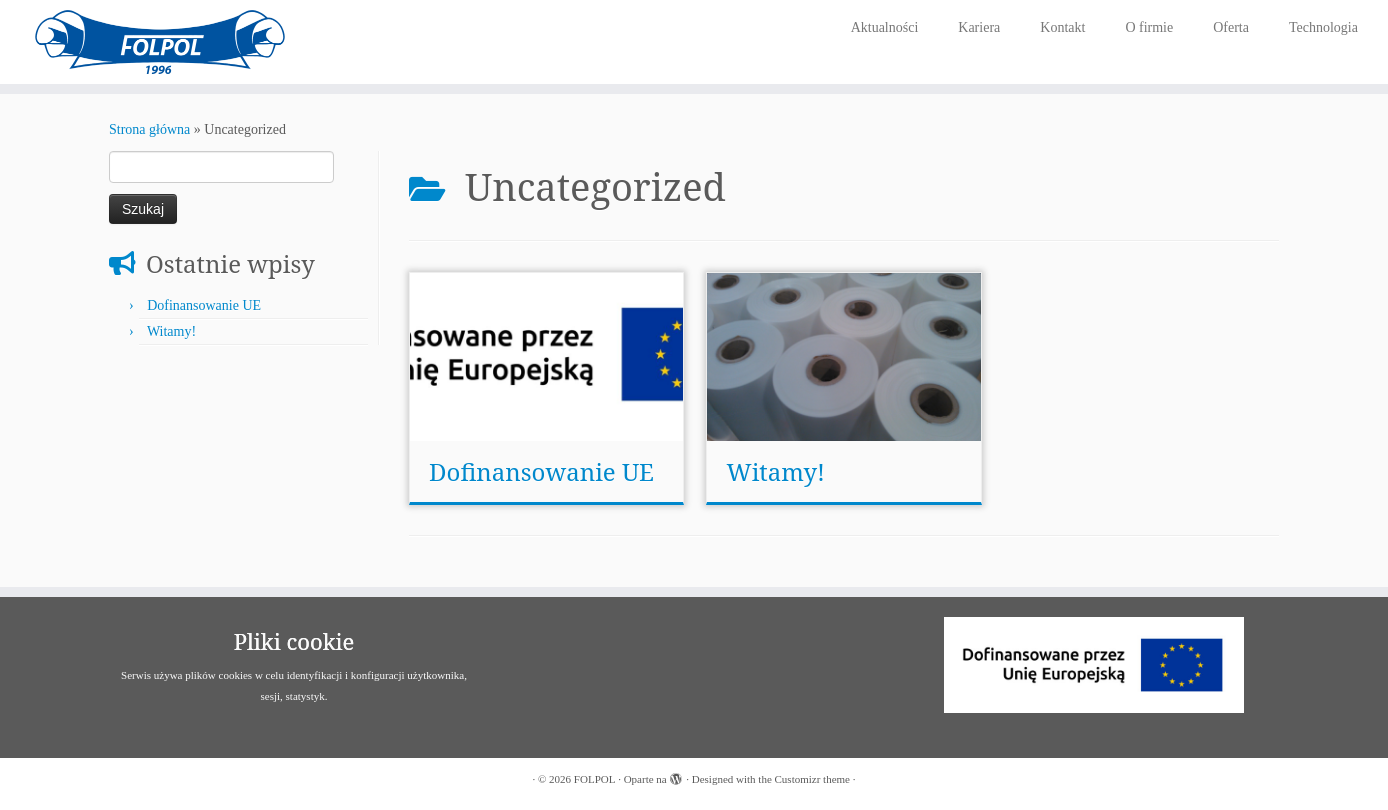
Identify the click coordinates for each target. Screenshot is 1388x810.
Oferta (1231, 27)
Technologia (1323, 27)
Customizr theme (812, 779)
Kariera (979, 27)
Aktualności (885, 27)
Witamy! (171, 331)
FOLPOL (595, 779)
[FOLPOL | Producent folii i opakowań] (160, 42)
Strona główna (149, 129)
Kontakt (1062, 27)
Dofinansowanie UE (204, 305)
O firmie (1149, 27)
